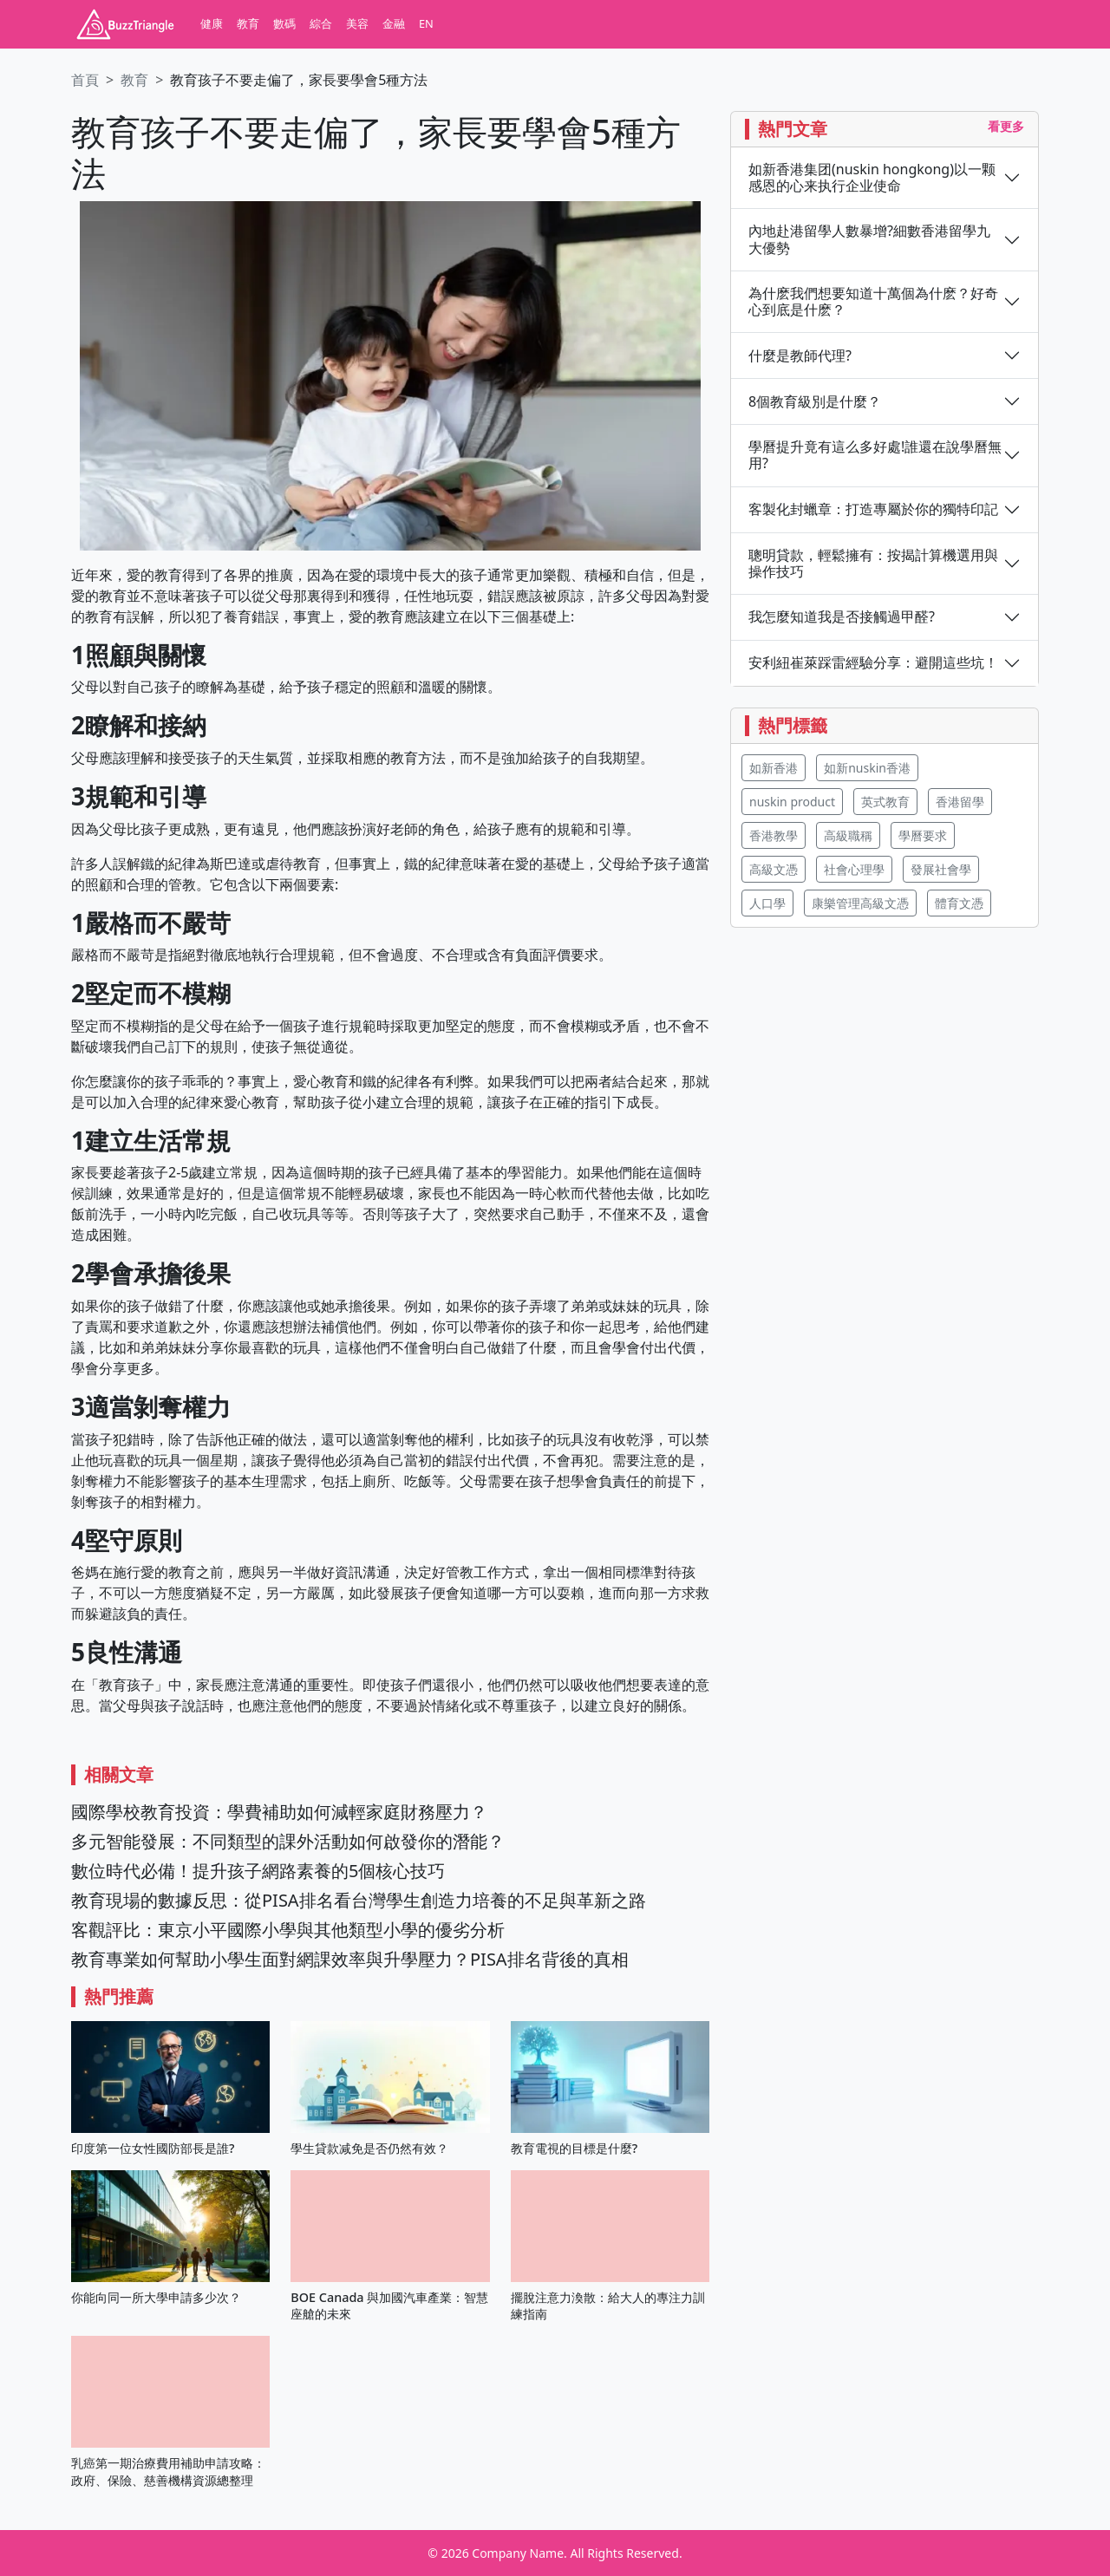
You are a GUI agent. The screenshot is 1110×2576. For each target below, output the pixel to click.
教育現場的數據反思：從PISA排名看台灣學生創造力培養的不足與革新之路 (358, 1900)
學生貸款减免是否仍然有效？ (369, 2148)
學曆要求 (922, 835)
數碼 (284, 23)
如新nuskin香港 (867, 768)
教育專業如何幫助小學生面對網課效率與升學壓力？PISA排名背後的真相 (350, 1959)
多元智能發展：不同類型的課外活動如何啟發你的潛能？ (288, 1841)
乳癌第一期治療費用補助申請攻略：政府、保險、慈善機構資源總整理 (168, 2471)
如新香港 (773, 768)
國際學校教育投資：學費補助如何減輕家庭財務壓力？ (279, 1811)
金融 (393, 23)
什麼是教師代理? (800, 356)
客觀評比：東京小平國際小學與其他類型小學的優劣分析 (288, 1929)
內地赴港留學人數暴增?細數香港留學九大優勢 (869, 239)
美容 (357, 23)
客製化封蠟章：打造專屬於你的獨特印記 (873, 509)
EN (426, 23)
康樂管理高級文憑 (860, 903)
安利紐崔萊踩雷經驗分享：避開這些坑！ (873, 663)
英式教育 (885, 801)
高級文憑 (773, 869)
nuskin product (792, 801)
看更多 (1006, 126)
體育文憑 (959, 903)
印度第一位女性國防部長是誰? (152, 2148)
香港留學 (960, 801)
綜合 (321, 23)
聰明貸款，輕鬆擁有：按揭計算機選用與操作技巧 (873, 563)
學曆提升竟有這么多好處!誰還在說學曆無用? (875, 455)
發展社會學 (941, 869)
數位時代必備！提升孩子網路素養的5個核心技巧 (258, 1870)
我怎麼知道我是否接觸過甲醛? (841, 617)
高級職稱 (848, 835)
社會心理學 (854, 869)
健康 (211, 23)
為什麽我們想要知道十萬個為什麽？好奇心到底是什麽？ (873, 301)
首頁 (85, 79)
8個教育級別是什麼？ (814, 402)
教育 (248, 23)
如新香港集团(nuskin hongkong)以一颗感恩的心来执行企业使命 (872, 177)
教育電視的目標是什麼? (574, 2148)
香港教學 (773, 835)
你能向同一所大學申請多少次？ (156, 2297)
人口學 (767, 903)
